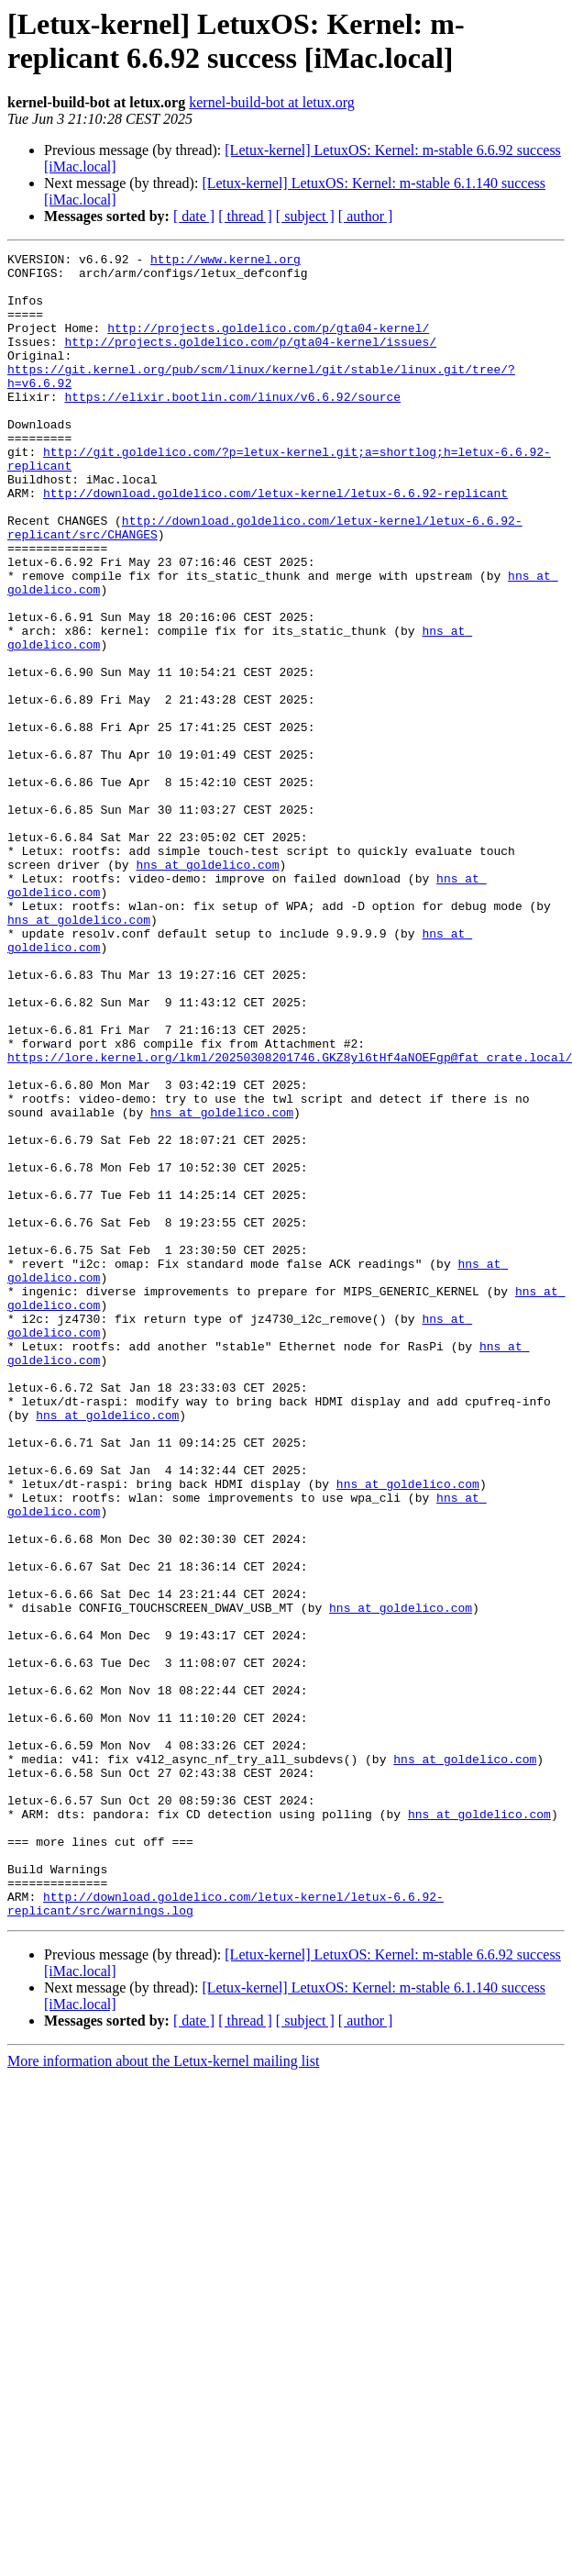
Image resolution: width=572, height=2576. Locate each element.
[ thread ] (245, 216)
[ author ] (365, 216)
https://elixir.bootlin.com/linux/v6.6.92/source (232, 426)
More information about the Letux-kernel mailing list (163, 2394)
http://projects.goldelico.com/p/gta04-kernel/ (268, 344)
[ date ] (193, 216)
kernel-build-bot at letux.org (272, 102)
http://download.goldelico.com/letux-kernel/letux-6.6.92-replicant (275, 542)
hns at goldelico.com (207, 988)
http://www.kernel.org (225, 261)
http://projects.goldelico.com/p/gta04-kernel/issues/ (250, 360)
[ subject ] (305, 216)
